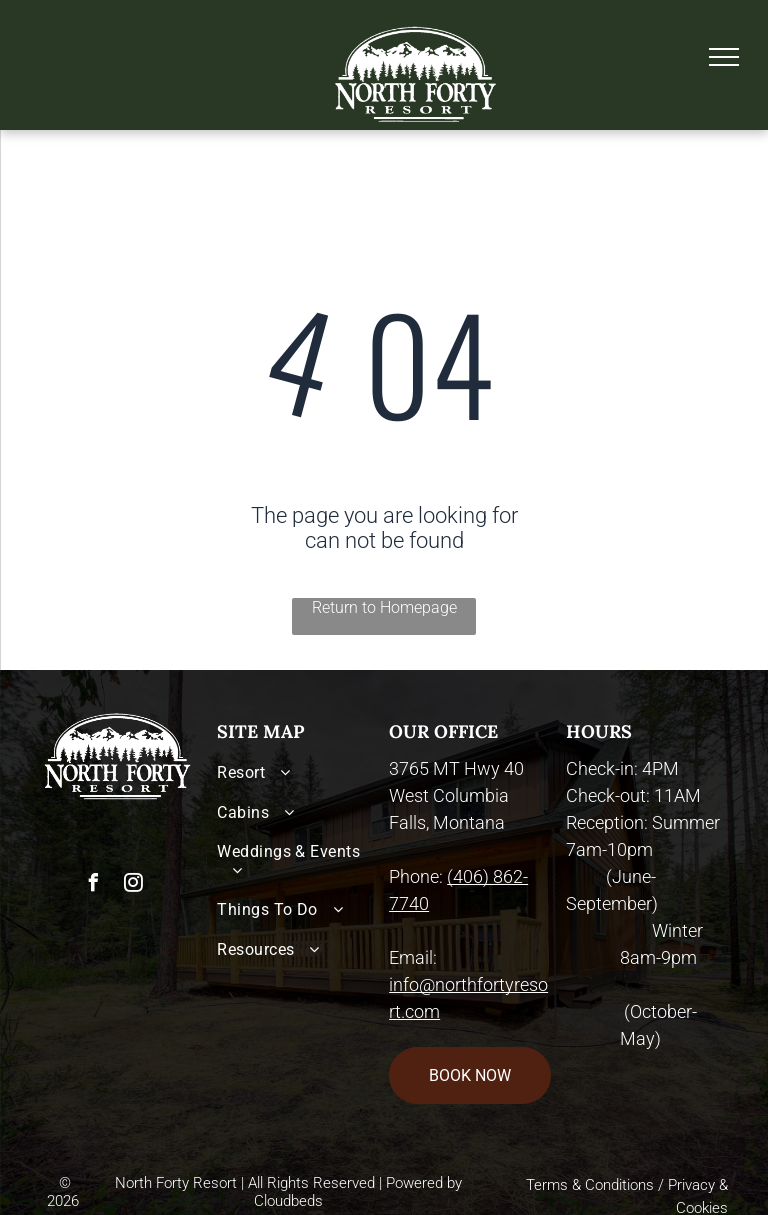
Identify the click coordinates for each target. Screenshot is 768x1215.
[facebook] (93, 885)
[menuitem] (298, 772)
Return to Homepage (384, 607)
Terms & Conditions (590, 1185)
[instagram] (133, 885)
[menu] (724, 57)
